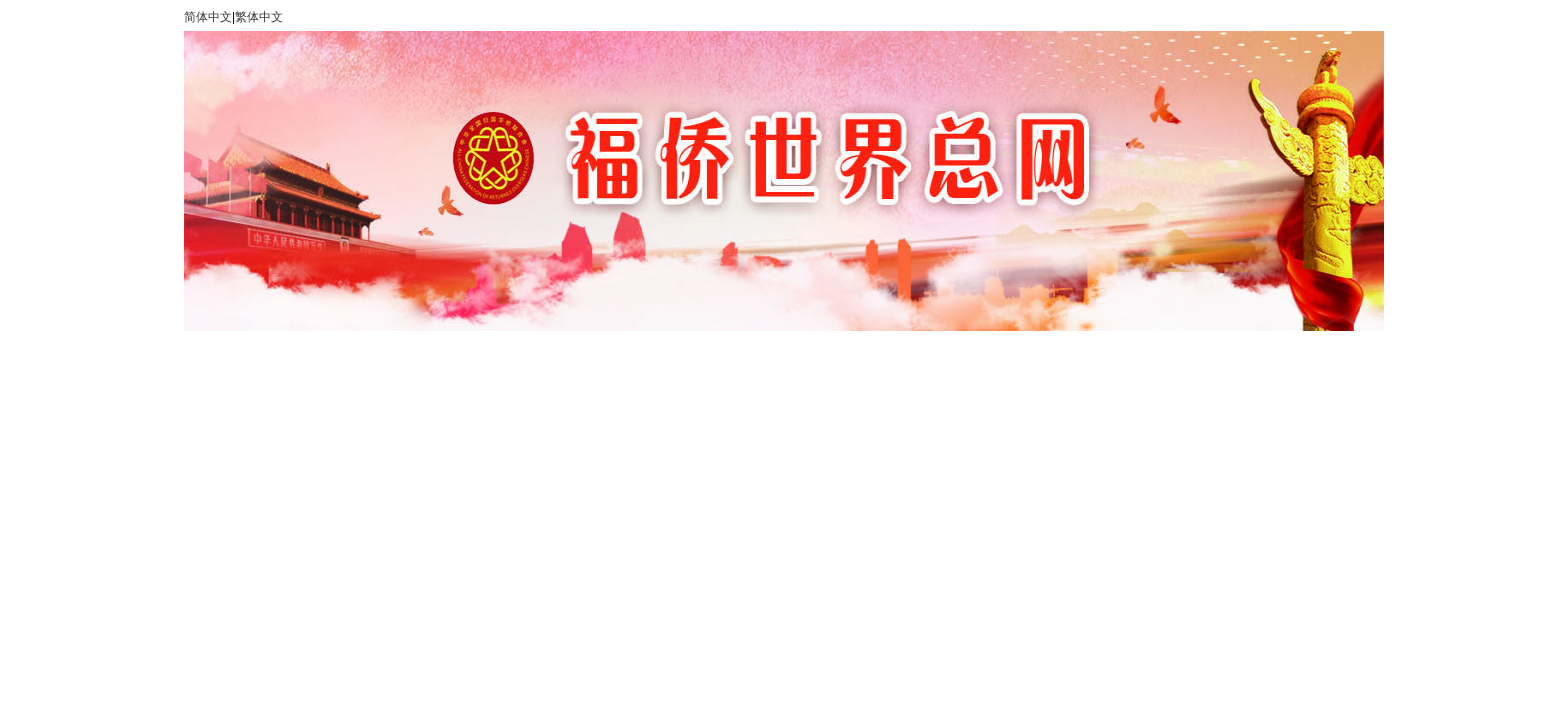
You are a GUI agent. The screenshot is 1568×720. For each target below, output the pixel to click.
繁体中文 (259, 17)
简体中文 (208, 17)
